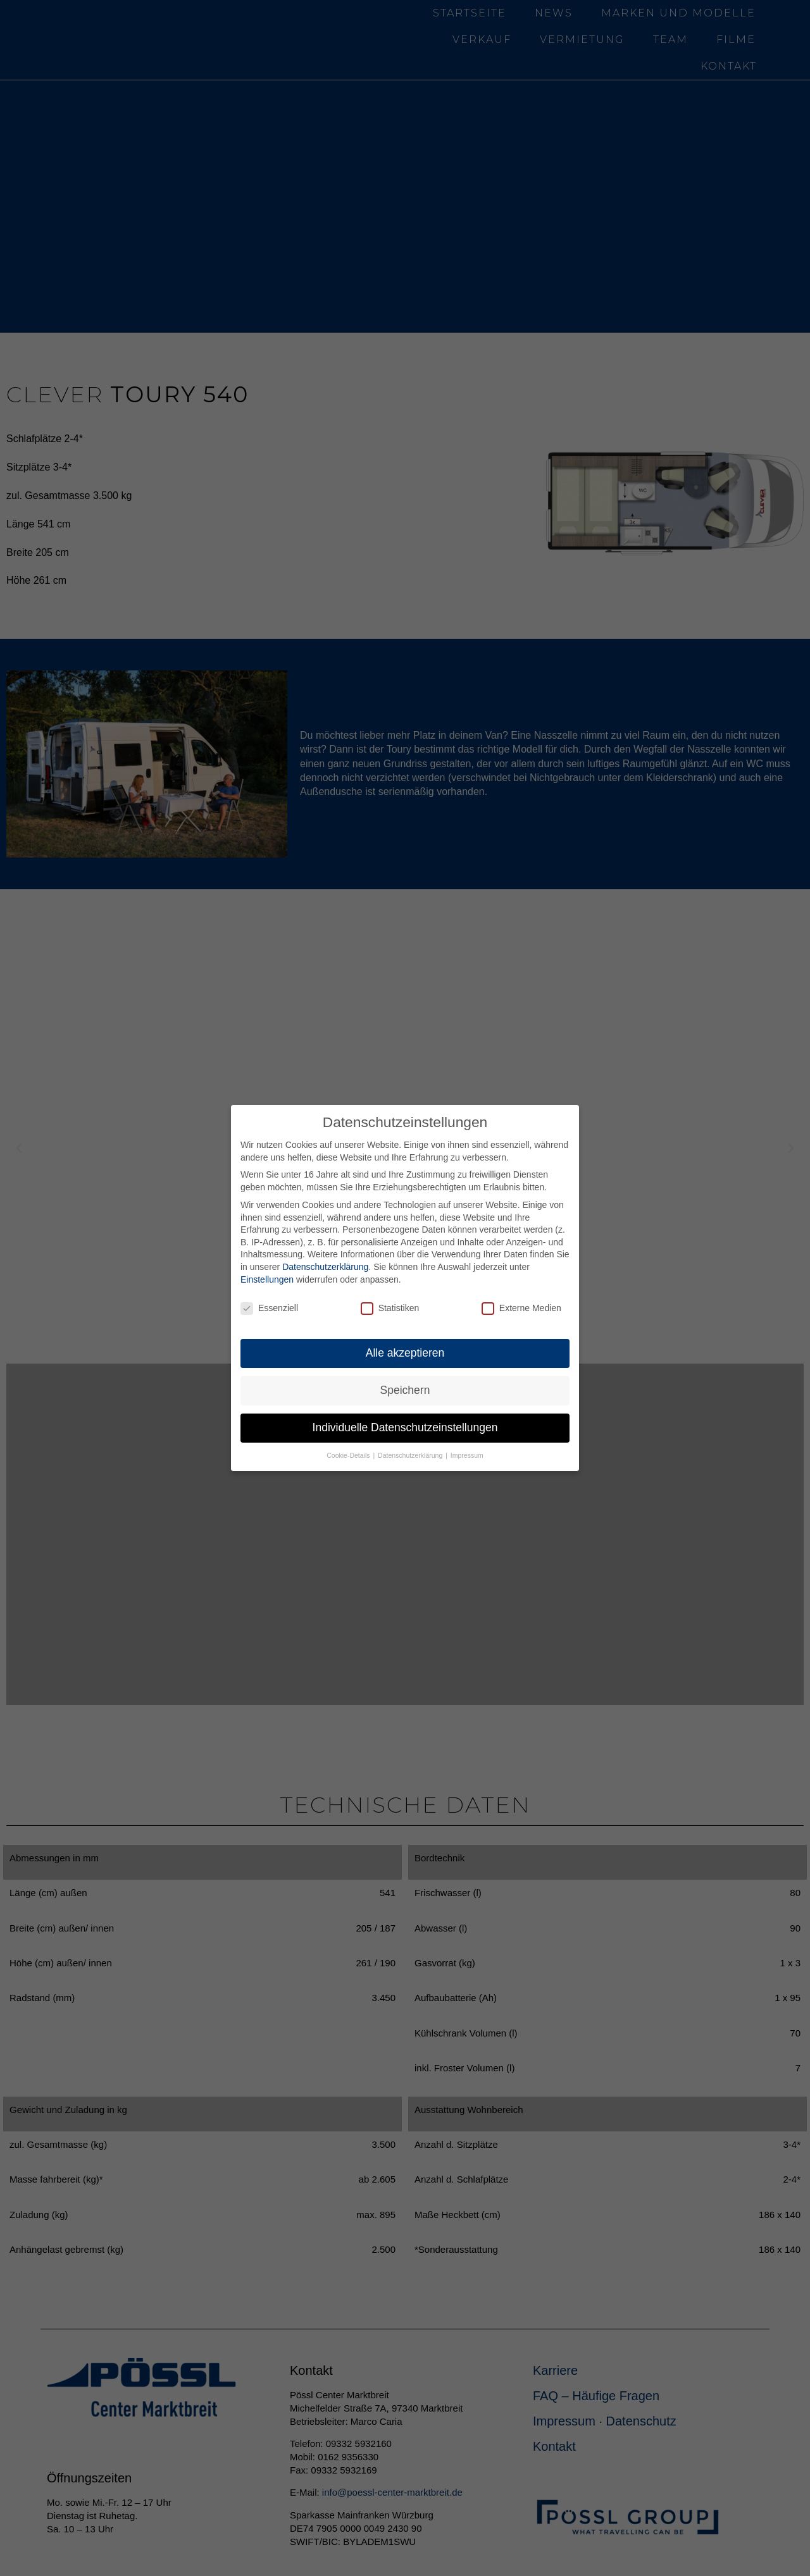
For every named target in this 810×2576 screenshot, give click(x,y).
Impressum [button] (467, 1455)
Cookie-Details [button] (349, 1455)
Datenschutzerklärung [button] (411, 1455)
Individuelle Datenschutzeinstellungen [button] (405, 1427)
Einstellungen (267, 1279)
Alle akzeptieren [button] (405, 1353)
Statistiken (390, 1308)
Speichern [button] (405, 1390)
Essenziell (269, 1308)
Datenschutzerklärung (325, 1267)
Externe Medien (521, 1308)
